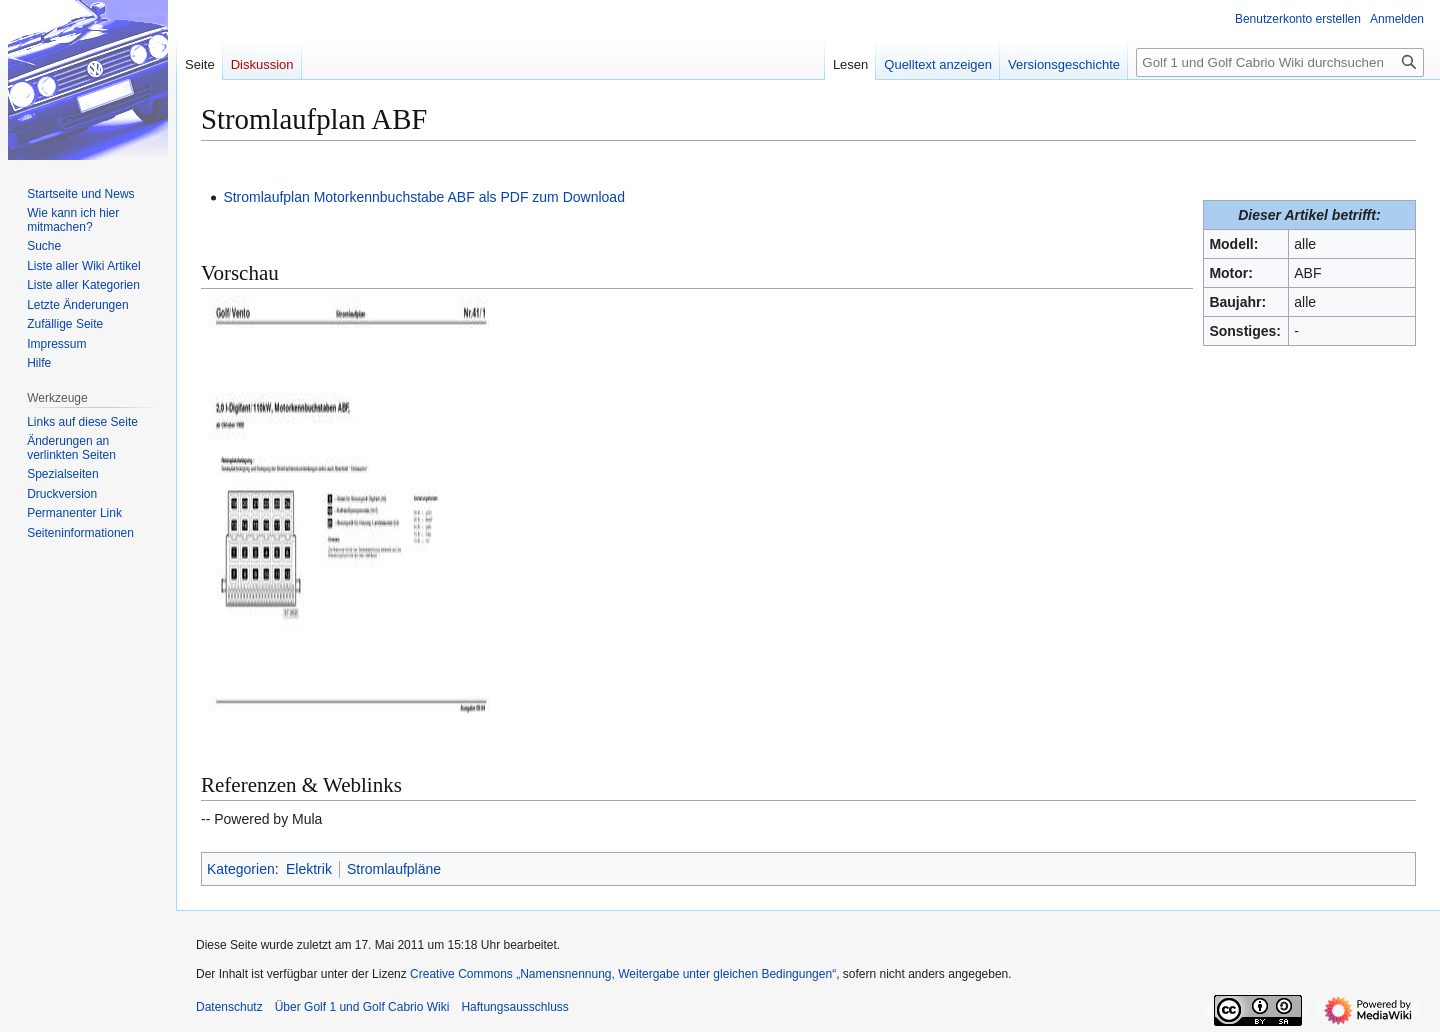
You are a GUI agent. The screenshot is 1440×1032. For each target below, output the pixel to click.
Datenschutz (229, 1007)
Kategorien (241, 869)
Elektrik (309, 869)
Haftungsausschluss (514, 1007)
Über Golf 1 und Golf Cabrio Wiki (362, 1007)
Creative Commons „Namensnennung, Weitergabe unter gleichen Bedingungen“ (623, 974)
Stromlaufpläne (394, 869)
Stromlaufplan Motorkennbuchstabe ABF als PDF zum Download (424, 197)
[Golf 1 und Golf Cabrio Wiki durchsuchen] (1280, 62)
